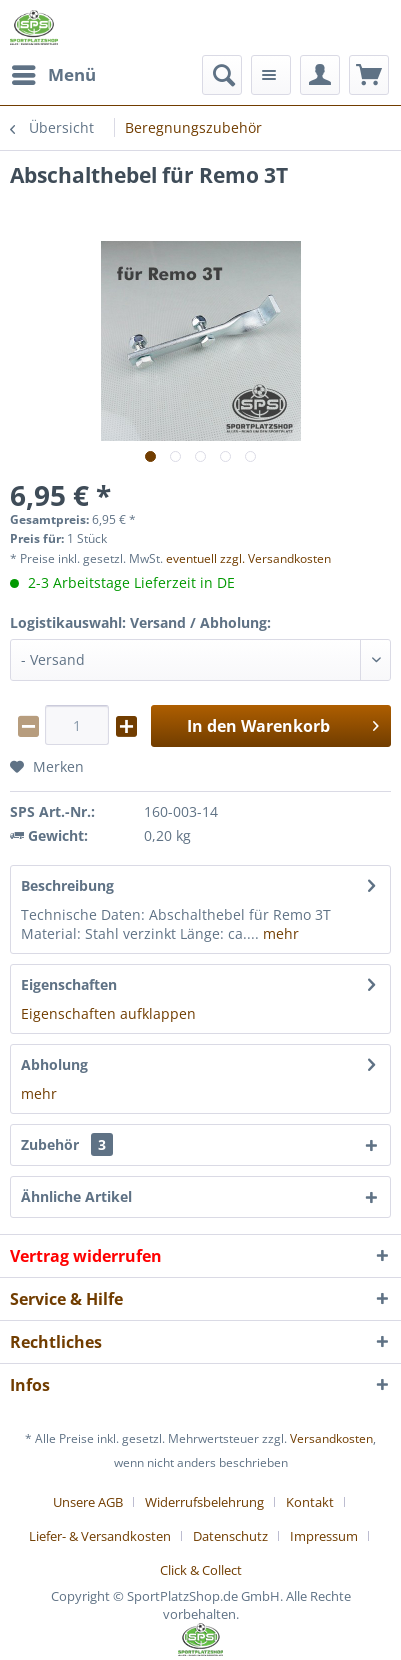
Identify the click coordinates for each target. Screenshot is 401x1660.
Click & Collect (201, 1570)
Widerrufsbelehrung (204, 1502)
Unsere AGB (88, 1502)
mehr (279, 933)
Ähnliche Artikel (76, 1196)
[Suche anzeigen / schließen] (222, 75)
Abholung (54, 1064)
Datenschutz (230, 1536)
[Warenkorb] (369, 75)
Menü (54, 72)
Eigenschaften (69, 984)
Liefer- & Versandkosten (100, 1536)
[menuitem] (53, 75)
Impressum (324, 1536)
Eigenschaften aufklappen (108, 1013)
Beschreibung (67, 885)
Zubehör (67, 1144)
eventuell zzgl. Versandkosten (248, 558)
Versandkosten (331, 1438)
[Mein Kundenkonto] (320, 75)
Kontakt (310, 1502)
